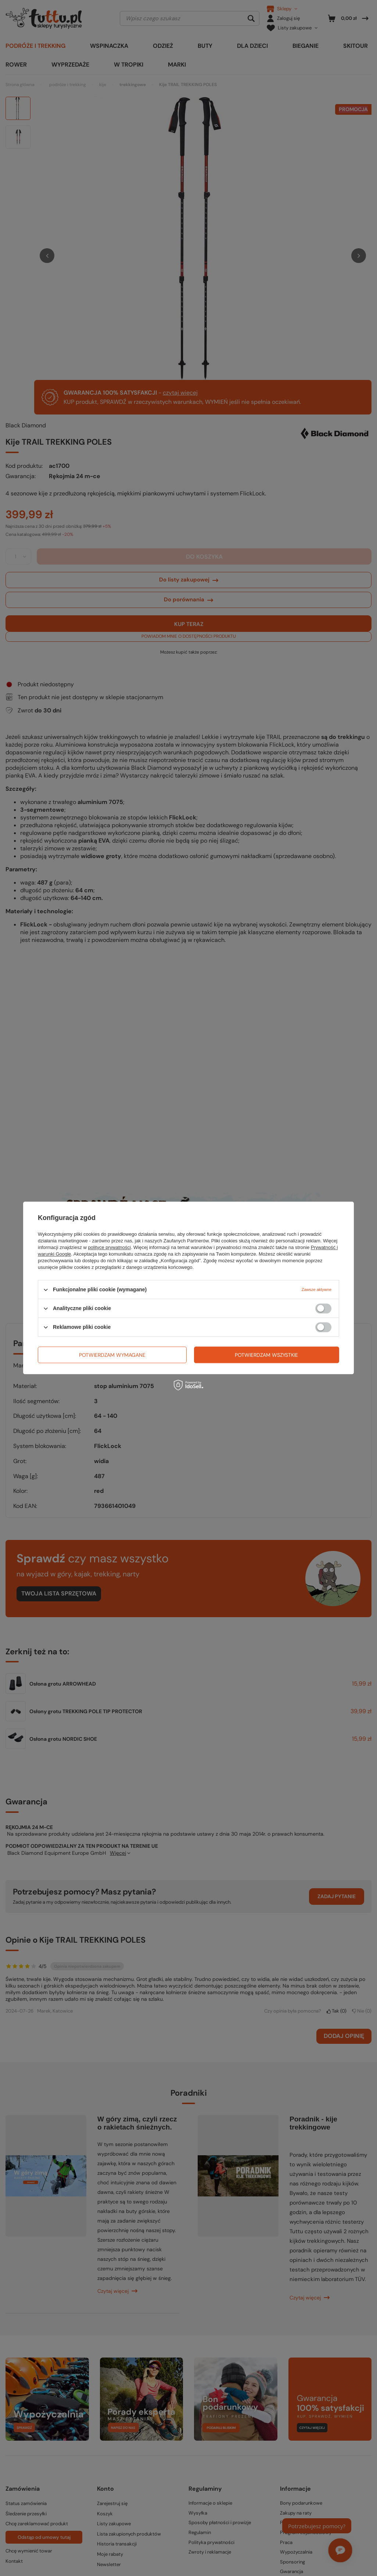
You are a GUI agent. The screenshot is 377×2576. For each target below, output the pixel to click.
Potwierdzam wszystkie (266, 1355)
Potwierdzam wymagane (112, 1355)
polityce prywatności (109, 1247)
